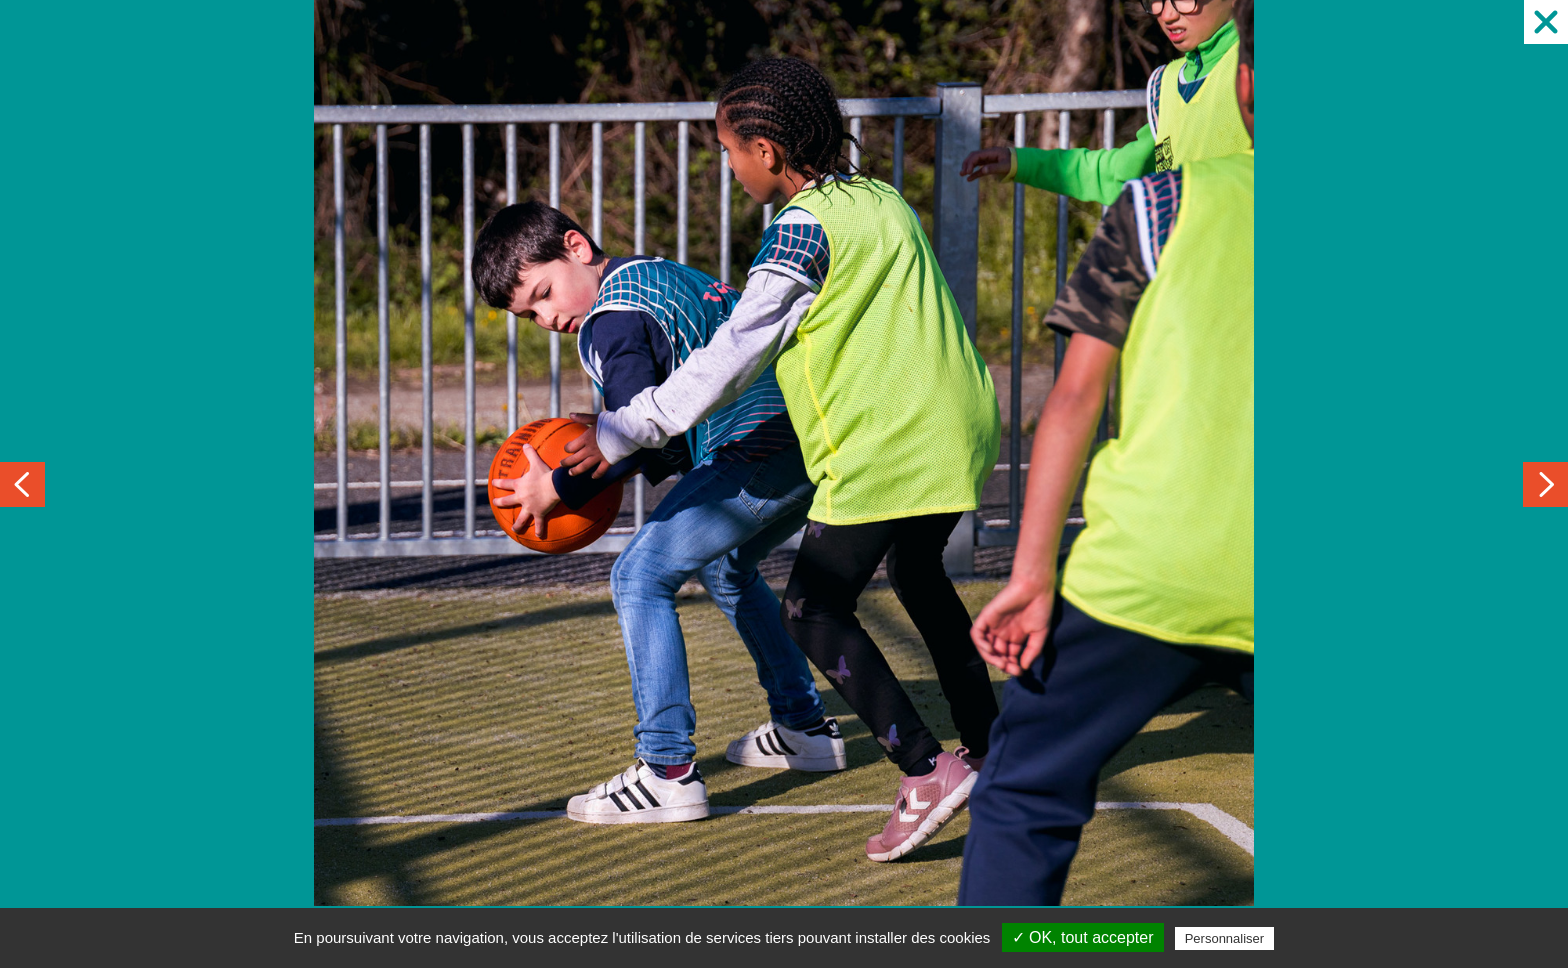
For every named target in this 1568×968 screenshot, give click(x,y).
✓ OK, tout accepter (1083, 937)
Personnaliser (1225, 938)
